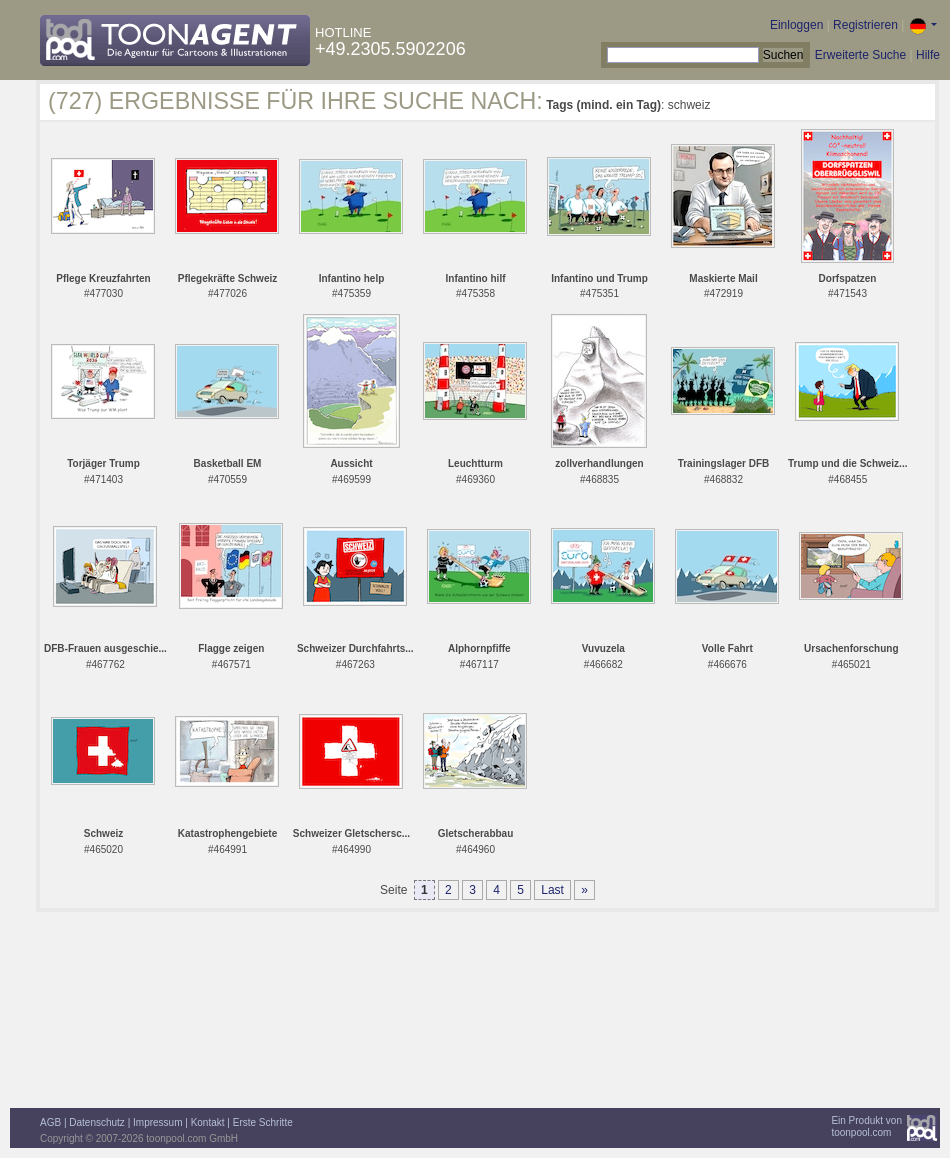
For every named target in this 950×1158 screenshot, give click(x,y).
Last (552, 890)
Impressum (157, 1122)
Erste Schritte (263, 1122)
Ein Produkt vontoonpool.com (866, 1126)
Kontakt (208, 1122)
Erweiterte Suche (860, 55)
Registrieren (865, 25)
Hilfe (928, 55)
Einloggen (796, 25)
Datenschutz (97, 1122)
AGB (50, 1122)
